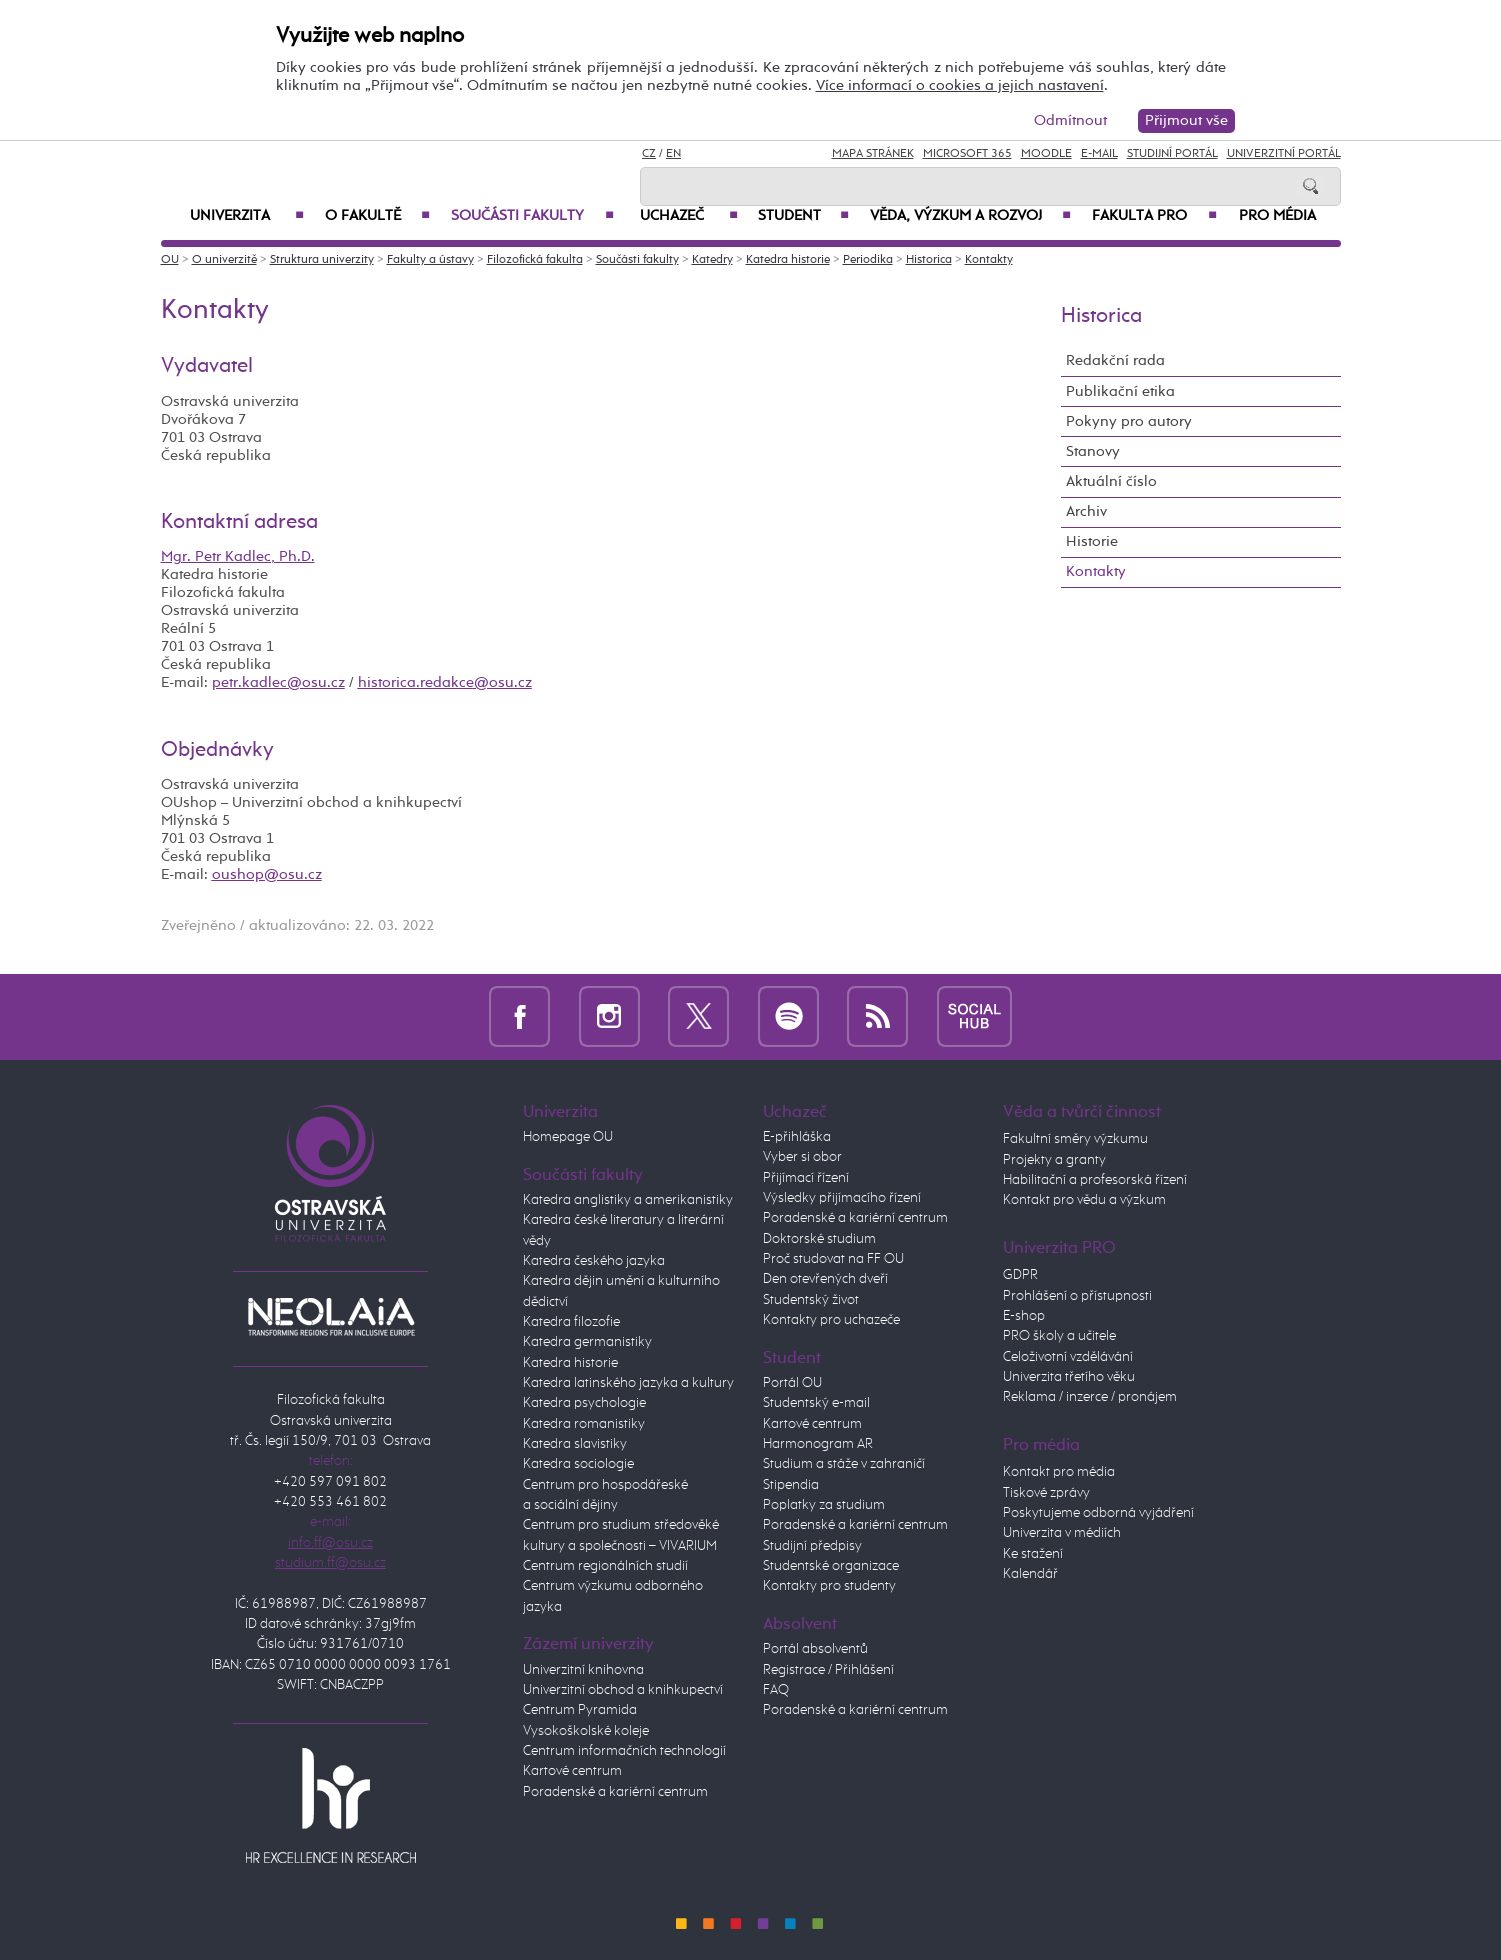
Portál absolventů (815, 1649)
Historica (929, 260)
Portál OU (792, 1383)
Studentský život (811, 1300)
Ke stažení (1033, 1554)
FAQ (776, 1690)
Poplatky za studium (824, 1505)
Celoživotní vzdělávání (1068, 1357)
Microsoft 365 (967, 154)
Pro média (1277, 216)
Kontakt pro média (1059, 1472)
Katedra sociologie (578, 1464)
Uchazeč (689, 216)
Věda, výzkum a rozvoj (971, 216)
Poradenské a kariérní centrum (615, 1792)
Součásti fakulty (532, 216)
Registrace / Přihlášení (828, 1670)
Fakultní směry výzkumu (1075, 1139)
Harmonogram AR (818, 1444)
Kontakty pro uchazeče (831, 1320)
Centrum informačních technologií (624, 1751)
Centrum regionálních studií (605, 1566)
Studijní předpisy (812, 1546)
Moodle (1046, 154)
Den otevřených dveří (825, 1279)
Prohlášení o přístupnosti (1077, 1296)
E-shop (1024, 1316)
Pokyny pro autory (1129, 421)
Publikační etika (1120, 391)
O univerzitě (224, 260)
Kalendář (1030, 1574)
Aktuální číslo (1111, 481)
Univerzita (247, 216)
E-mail (1099, 154)
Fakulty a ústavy (430, 260)
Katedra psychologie (584, 1403)
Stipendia (791, 1485)
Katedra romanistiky (584, 1424)
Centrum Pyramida (580, 1710)
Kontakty (989, 260)
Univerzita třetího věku (1069, 1377)
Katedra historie (788, 260)
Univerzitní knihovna (583, 1670)
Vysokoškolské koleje (586, 1731)
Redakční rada (1115, 360)
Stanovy (1093, 451)
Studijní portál (1172, 154)
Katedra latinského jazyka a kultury (628, 1383)
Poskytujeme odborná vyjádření (1098, 1513)
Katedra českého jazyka (594, 1261)
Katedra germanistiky (587, 1342)
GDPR (1020, 1275)
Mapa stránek (873, 154)
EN (673, 154)
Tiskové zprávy (1046, 1493)
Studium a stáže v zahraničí (844, 1464)
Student (804, 216)
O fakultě (377, 216)
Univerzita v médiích (1062, 1533)
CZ (649, 154)
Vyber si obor (802, 1157)
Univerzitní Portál (1284, 154)
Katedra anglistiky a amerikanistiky (628, 1200)
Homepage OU (568, 1137)
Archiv (1086, 511)
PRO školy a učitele (1059, 1336)
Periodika (868, 260)
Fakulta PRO (1154, 216)
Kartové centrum (572, 1771)
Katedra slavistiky (575, 1444)
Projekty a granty (1054, 1160)
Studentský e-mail (816, 1403)
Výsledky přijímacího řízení (842, 1198)
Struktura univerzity (322, 260)
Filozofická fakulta (535, 260)
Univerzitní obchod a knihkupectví (623, 1690)
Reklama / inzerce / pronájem (1090, 1397)
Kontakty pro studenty (829, 1586)
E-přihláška (797, 1137)
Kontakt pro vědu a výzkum (1084, 1200)
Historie (1092, 541)
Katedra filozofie (571, 1322)
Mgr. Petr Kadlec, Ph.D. (238, 556)
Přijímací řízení (806, 1178)
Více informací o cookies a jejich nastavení (960, 85)
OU (170, 260)
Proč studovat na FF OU (833, 1259)
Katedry (712, 260)
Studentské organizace (831, 1566)
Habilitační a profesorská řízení (1095, 1180)
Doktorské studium (819, 1239)
